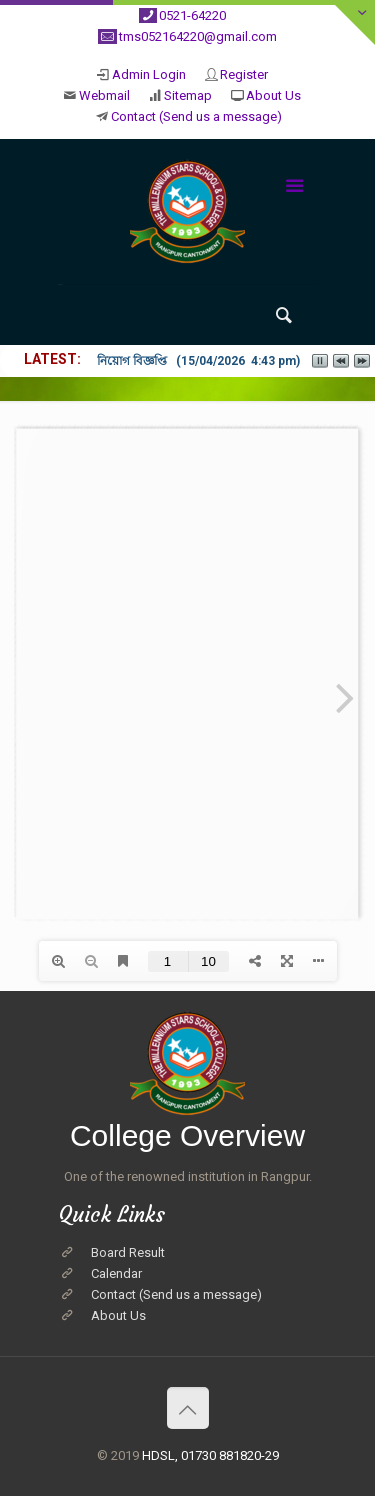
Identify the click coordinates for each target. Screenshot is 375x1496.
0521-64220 (192, 15)
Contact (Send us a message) (196, 116)
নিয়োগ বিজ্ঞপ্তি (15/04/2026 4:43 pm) (198, 361)
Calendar (116, 1273)
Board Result (128, 1252)
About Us (273, 95)
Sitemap (188, 95)
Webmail (104, 95)
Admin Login (149, 74)
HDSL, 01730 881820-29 (210, 1455)
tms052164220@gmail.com (198, 36)
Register (244, 74)
